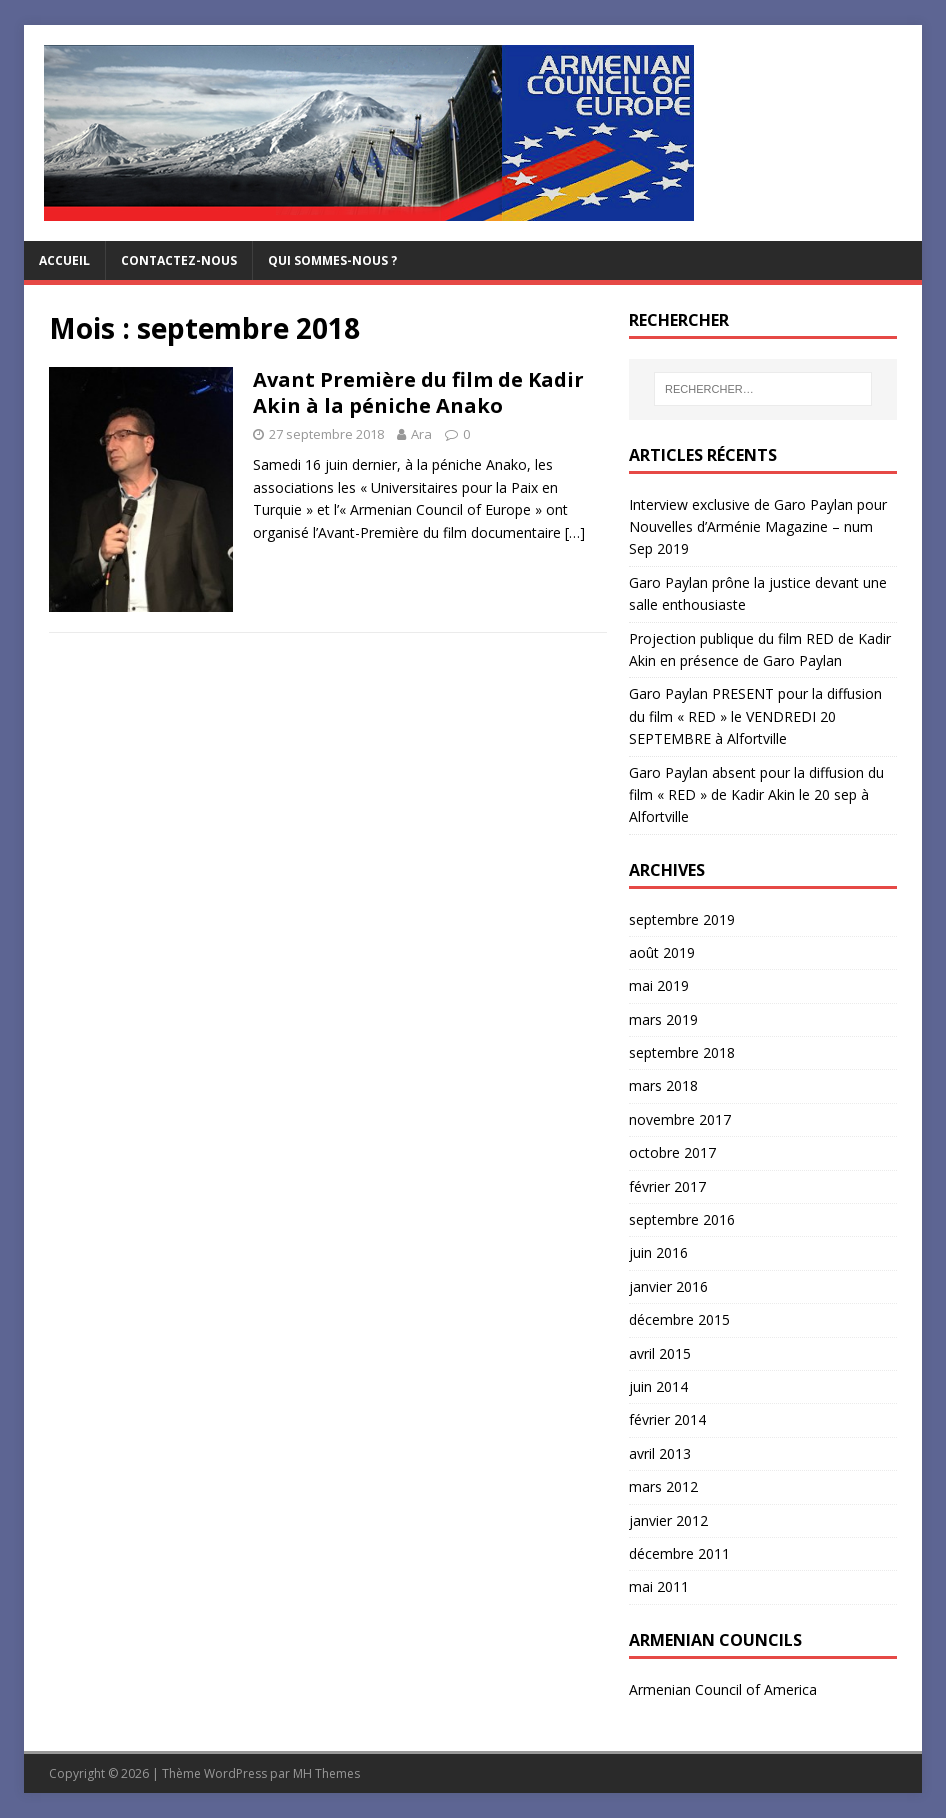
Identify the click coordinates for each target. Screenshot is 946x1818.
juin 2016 (658, 1252)
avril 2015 (660, 1353)
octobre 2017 (672, 1152)
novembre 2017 (680, 1119)
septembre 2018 (682, 1052)
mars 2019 (663, 1019)
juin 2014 (658, 1386)
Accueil (64, 260)
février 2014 (667, 1419)
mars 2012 (663, 1486)
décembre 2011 (679, 1553)
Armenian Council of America (723, 1689)
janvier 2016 (668, 1286)
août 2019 (662, 952)
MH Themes (326, 1773)
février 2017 (667, 1186)
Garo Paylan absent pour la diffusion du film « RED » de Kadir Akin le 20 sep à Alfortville (756, 795)
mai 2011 (659, 1586)
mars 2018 (663, 1085)
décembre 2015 (679, 1319)
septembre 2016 (682, 1219)
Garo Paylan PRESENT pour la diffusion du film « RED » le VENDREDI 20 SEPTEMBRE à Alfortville (755, 716)
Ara (421, 434)
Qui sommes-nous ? (332, 260)
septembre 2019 (682, 919)
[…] (575, 532)
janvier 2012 (668, 1520)
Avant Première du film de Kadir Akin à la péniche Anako (418, 392)
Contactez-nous (179, 260)
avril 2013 (660, 1453)
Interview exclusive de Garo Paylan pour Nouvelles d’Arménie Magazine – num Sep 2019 (758, 527)
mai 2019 (659, 985)
